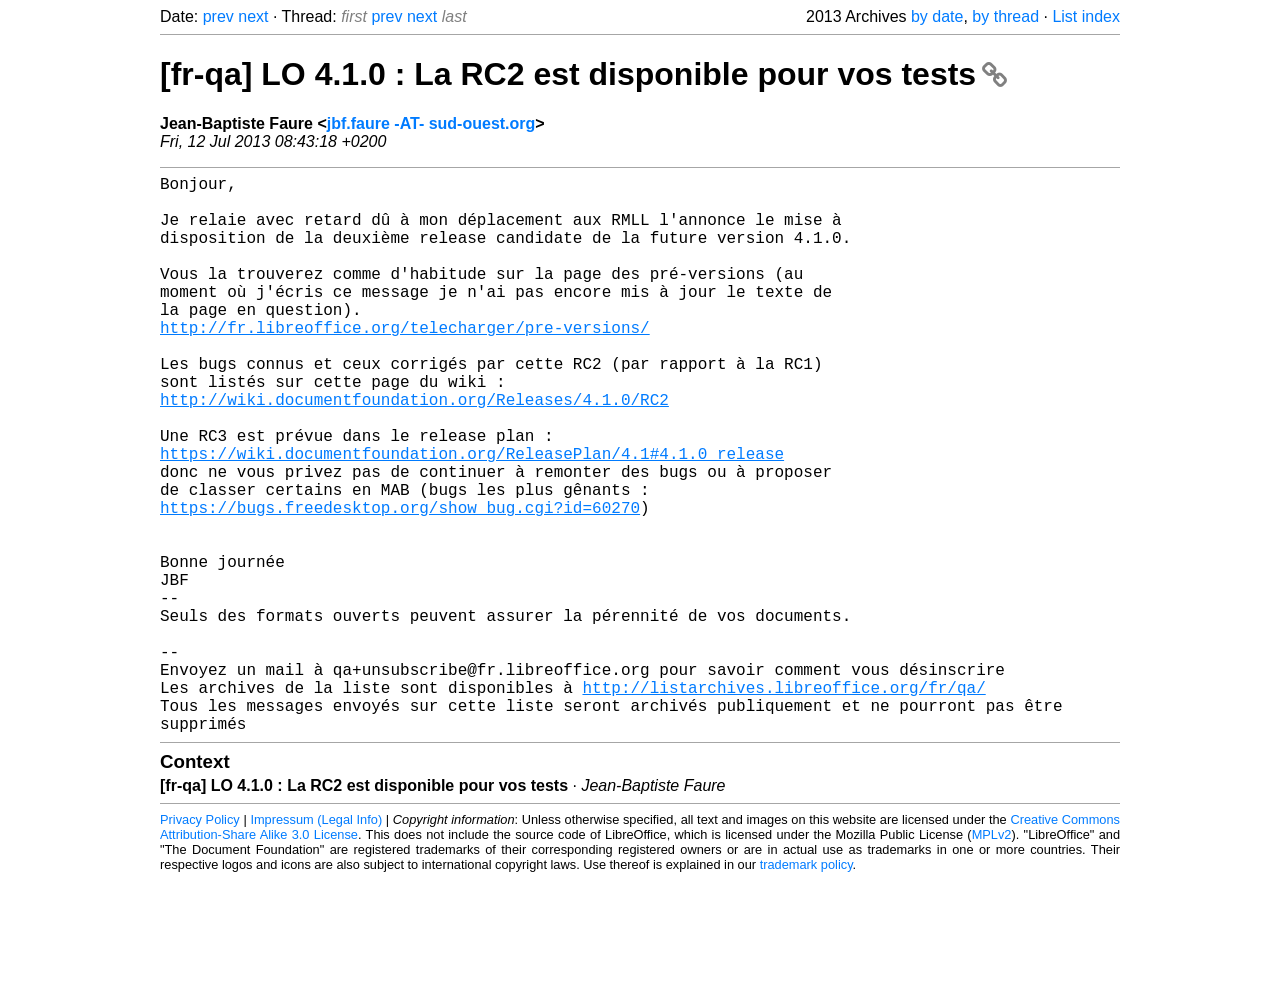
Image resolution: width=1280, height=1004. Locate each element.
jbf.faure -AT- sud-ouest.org (431, 123)
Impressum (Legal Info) (316, 943)
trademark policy (806, 988)
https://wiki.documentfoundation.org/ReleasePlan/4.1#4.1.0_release (472, 517)
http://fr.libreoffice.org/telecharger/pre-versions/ (405, 363)
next (253, 16)
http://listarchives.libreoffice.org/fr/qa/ (783, 803)
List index (1086, 16)
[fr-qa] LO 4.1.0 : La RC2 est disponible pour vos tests (583, 74)
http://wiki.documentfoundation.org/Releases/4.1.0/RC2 (414, 451)
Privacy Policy (200, 943)
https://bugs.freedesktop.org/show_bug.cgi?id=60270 (400, 583)
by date (937, 16)
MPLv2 (992, 958)
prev (218, 16)
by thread (1005, 16)
